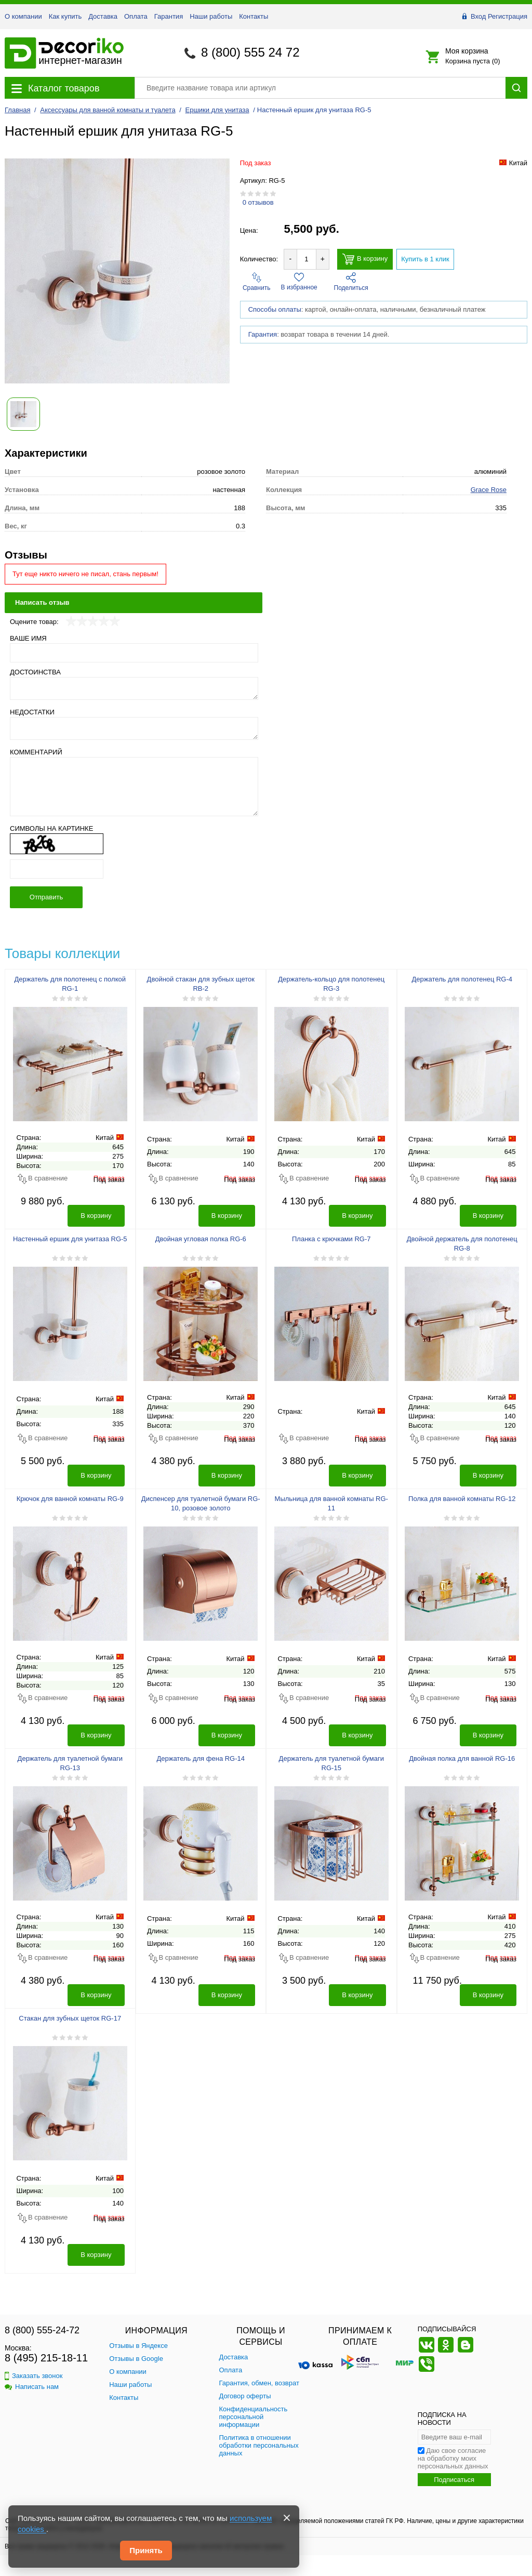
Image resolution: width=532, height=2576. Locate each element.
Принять (146, 2550)
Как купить (65, 16)
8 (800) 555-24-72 (42, 2330)
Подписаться (454, 2480)
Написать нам (32, 2387)
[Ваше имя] (134, 652)
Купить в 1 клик (425, 259)
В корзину (365, 259)
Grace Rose (489, 490)
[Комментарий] (134, 786)
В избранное (299, 281)
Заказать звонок (33, 2376)
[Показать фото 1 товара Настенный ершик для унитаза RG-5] (23, 414)
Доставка (102, 16)
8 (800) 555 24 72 (250, 52)
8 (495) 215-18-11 (46, 2357)
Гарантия (168, 16)
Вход (478, 16)
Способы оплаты (274, 337)
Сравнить (256, 281)
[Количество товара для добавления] (306, 259)
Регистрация (507, 16)
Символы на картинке (51, 828)
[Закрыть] (287, 2518)
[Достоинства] (134, 688)
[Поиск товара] (320, 87)
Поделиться (351, 281)
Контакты (253, 16)
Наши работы (211, 16)
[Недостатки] (134, 728)
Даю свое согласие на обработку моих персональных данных (453, 2458)
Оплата (136, 16)
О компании (23, 16)
